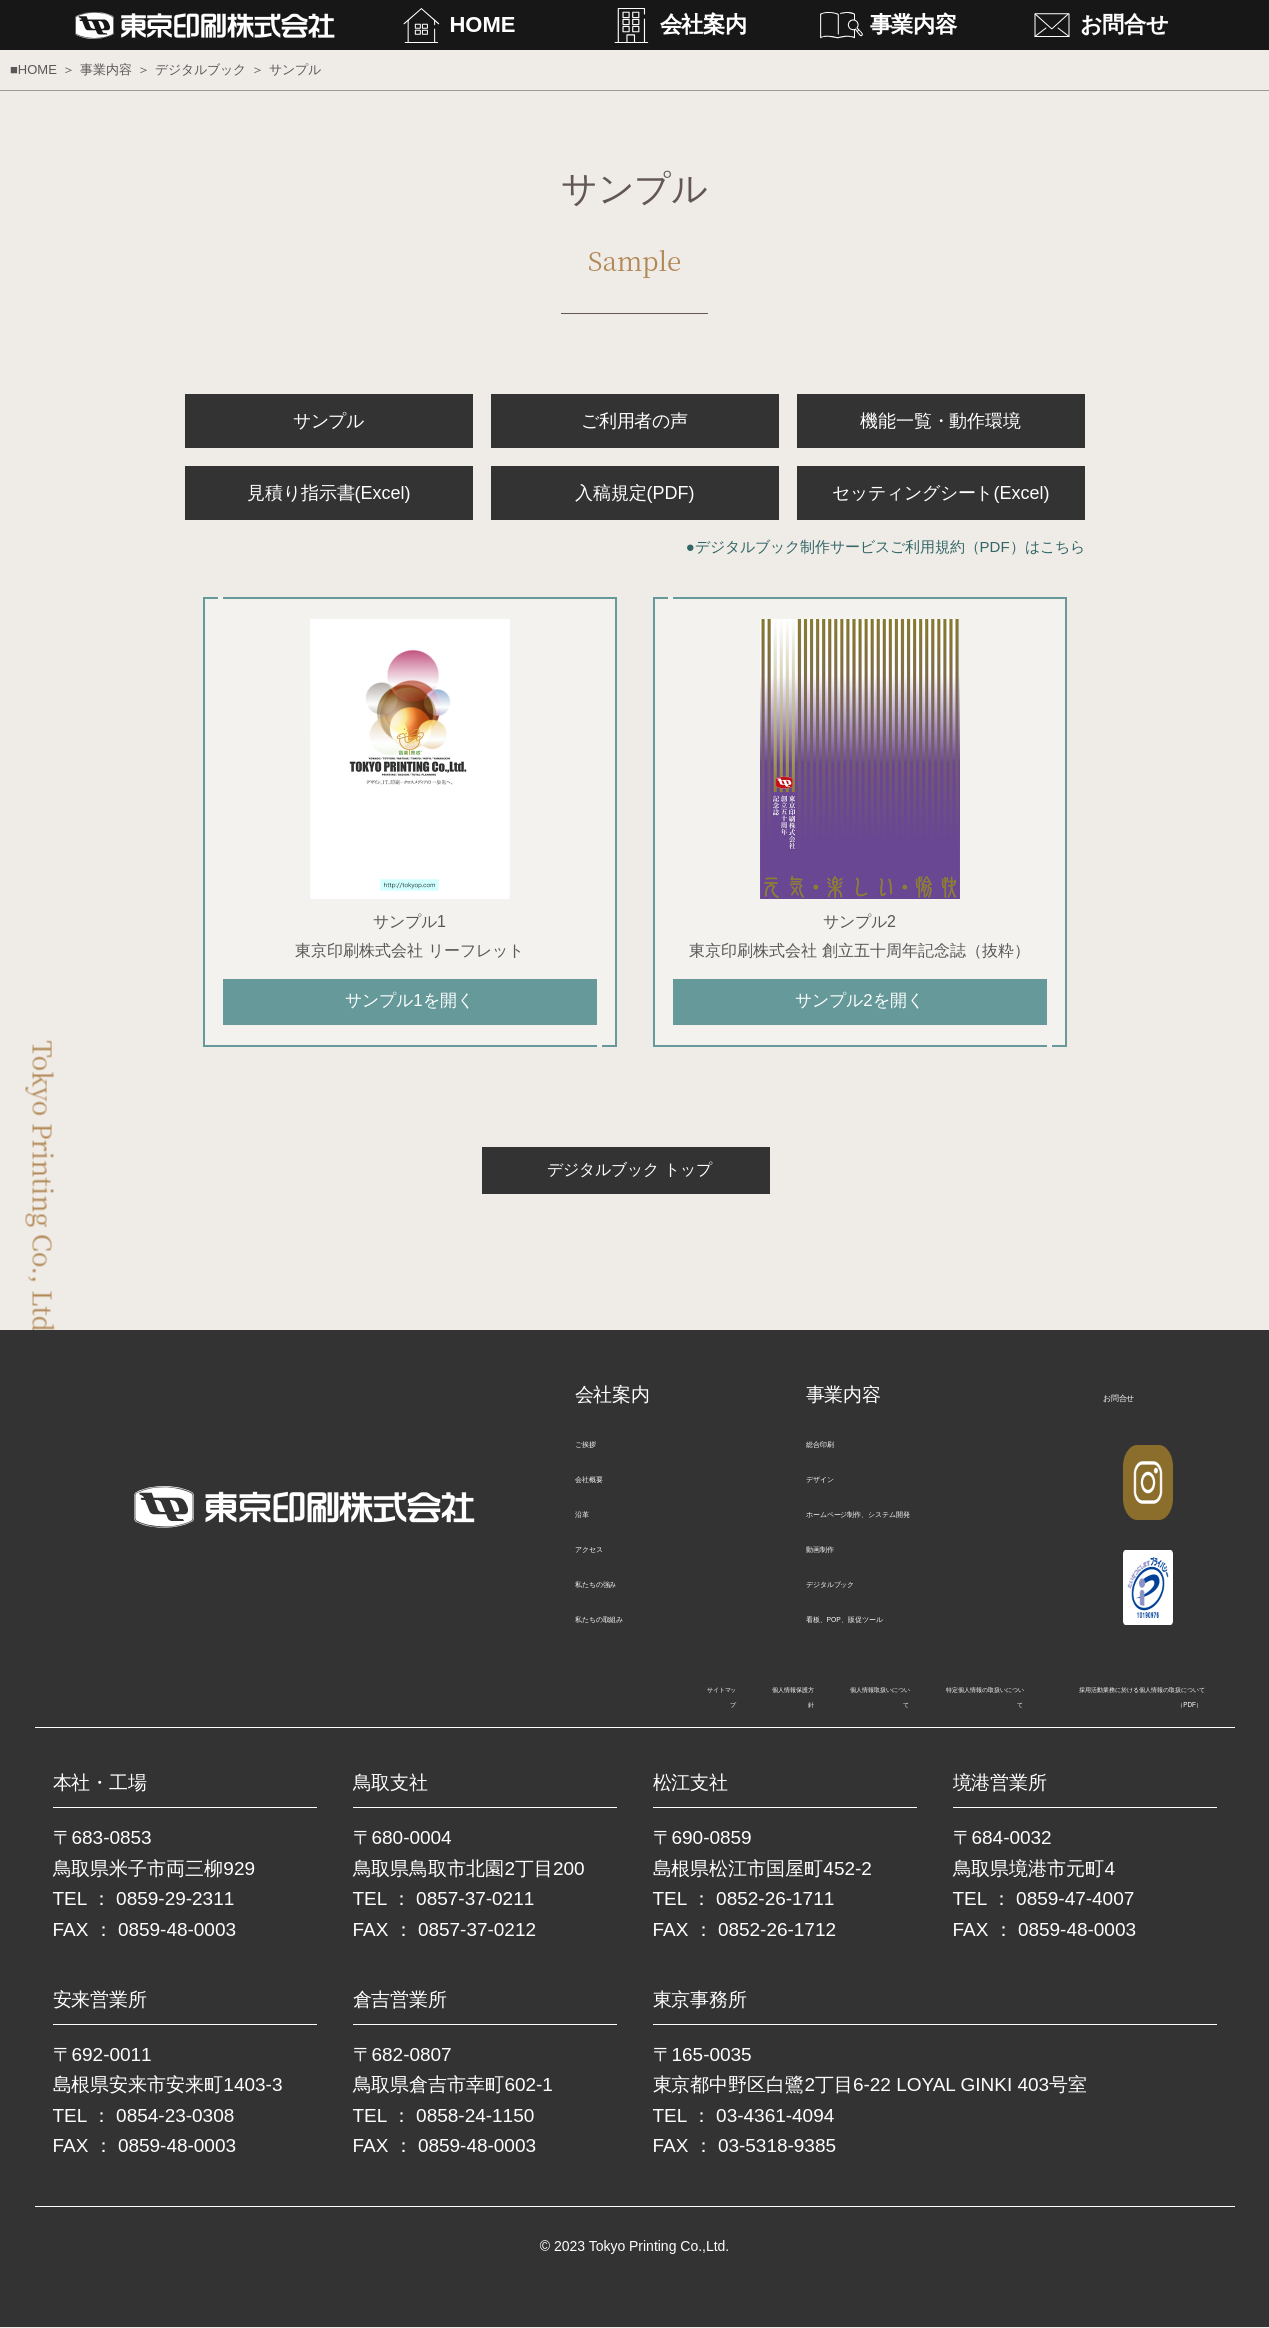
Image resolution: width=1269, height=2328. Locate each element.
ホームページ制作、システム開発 (926, 1526)
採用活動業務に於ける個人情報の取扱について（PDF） (1017, 1702)
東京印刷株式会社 (228, 25)
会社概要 (607, 1491)
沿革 (591, 1526)
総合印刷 (838, 1456)
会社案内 (704, 24)
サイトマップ (170, 1702)
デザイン (838, 1491)
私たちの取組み (631, 1631)
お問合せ (1125, 24)
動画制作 (838, 1561)
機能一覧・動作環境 (941, 421)
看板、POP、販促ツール (895, 1631)
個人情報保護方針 (305, 1702)
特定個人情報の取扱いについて (695, 1702)
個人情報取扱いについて (477, 1702)
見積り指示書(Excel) (329, 493)
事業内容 (914, 24)
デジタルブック (200, 69)
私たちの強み (623, 1596)
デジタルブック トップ (625, 1182)
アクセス (607, 1561)
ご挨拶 (599, 1456)
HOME (483, 24)
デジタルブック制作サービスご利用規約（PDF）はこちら (890, 546)
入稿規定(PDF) (635, 493)
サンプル (329, 421)
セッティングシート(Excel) (941, 493)
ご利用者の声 (635, 421)
